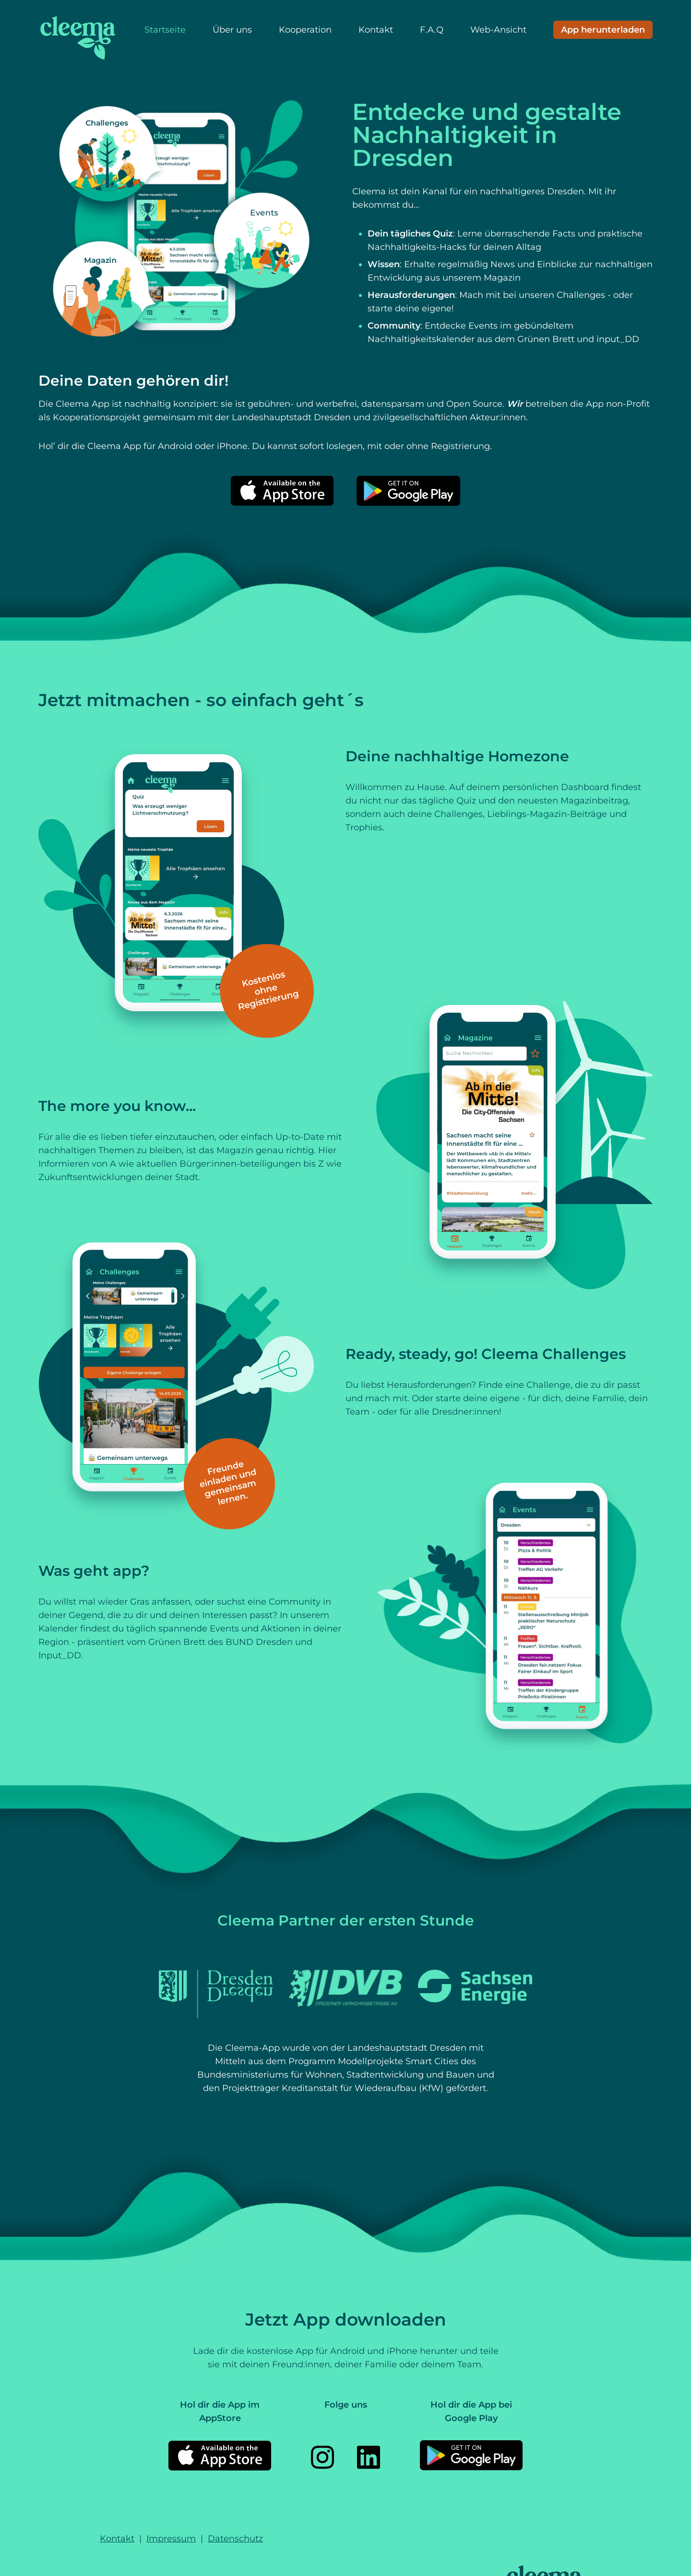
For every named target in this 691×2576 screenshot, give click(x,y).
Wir (516, 404)
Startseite (165, 29)
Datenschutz (235, 2538)
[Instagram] (322, 2457)
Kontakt (375, 29)
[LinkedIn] (368, 2457)
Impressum (171, 2538)
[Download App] (603, 30)
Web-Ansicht (498, 29)
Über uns (232, 29)
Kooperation (305, 29)
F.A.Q (431, 29)
